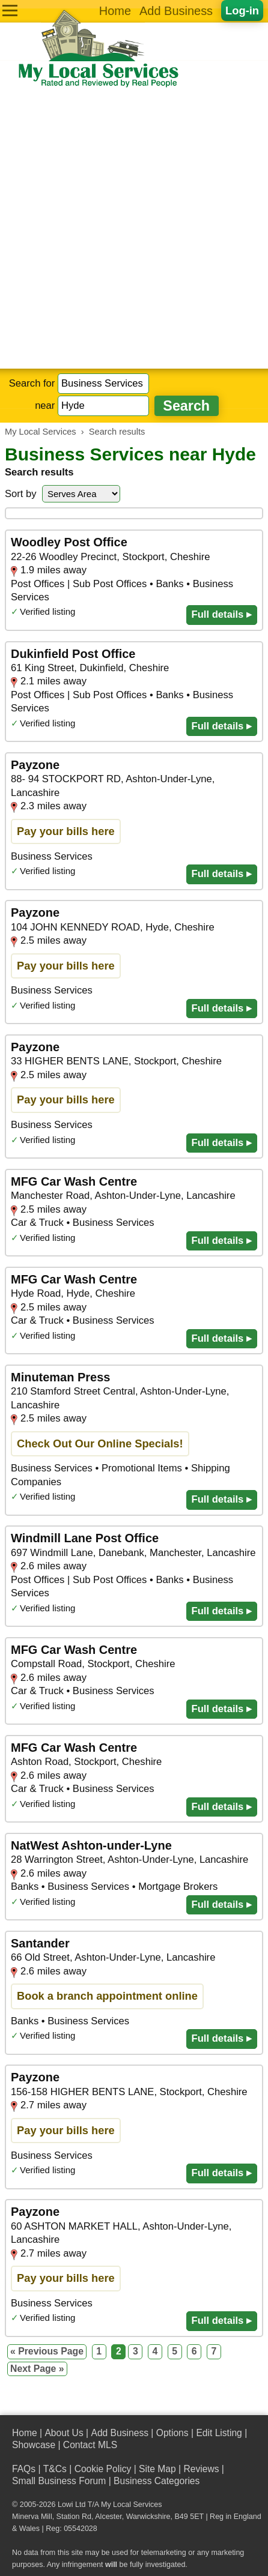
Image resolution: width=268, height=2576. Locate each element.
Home (115, 10)
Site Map (157, 2469)
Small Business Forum (59, 2481)
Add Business (176, 10)
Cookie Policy (103, 2469)
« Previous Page (47, 2351)
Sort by (21, 493)
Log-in (242, 10)
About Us (63, 2433)
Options (172, 2433)
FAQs (23, 2469)
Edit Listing (219, 2433)
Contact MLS (90, 2445)
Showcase (33, 2445)
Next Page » (37, 2368)
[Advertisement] (134, 229)
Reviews (201, 2469)
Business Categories (156, 2481)
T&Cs (55, 2469)
